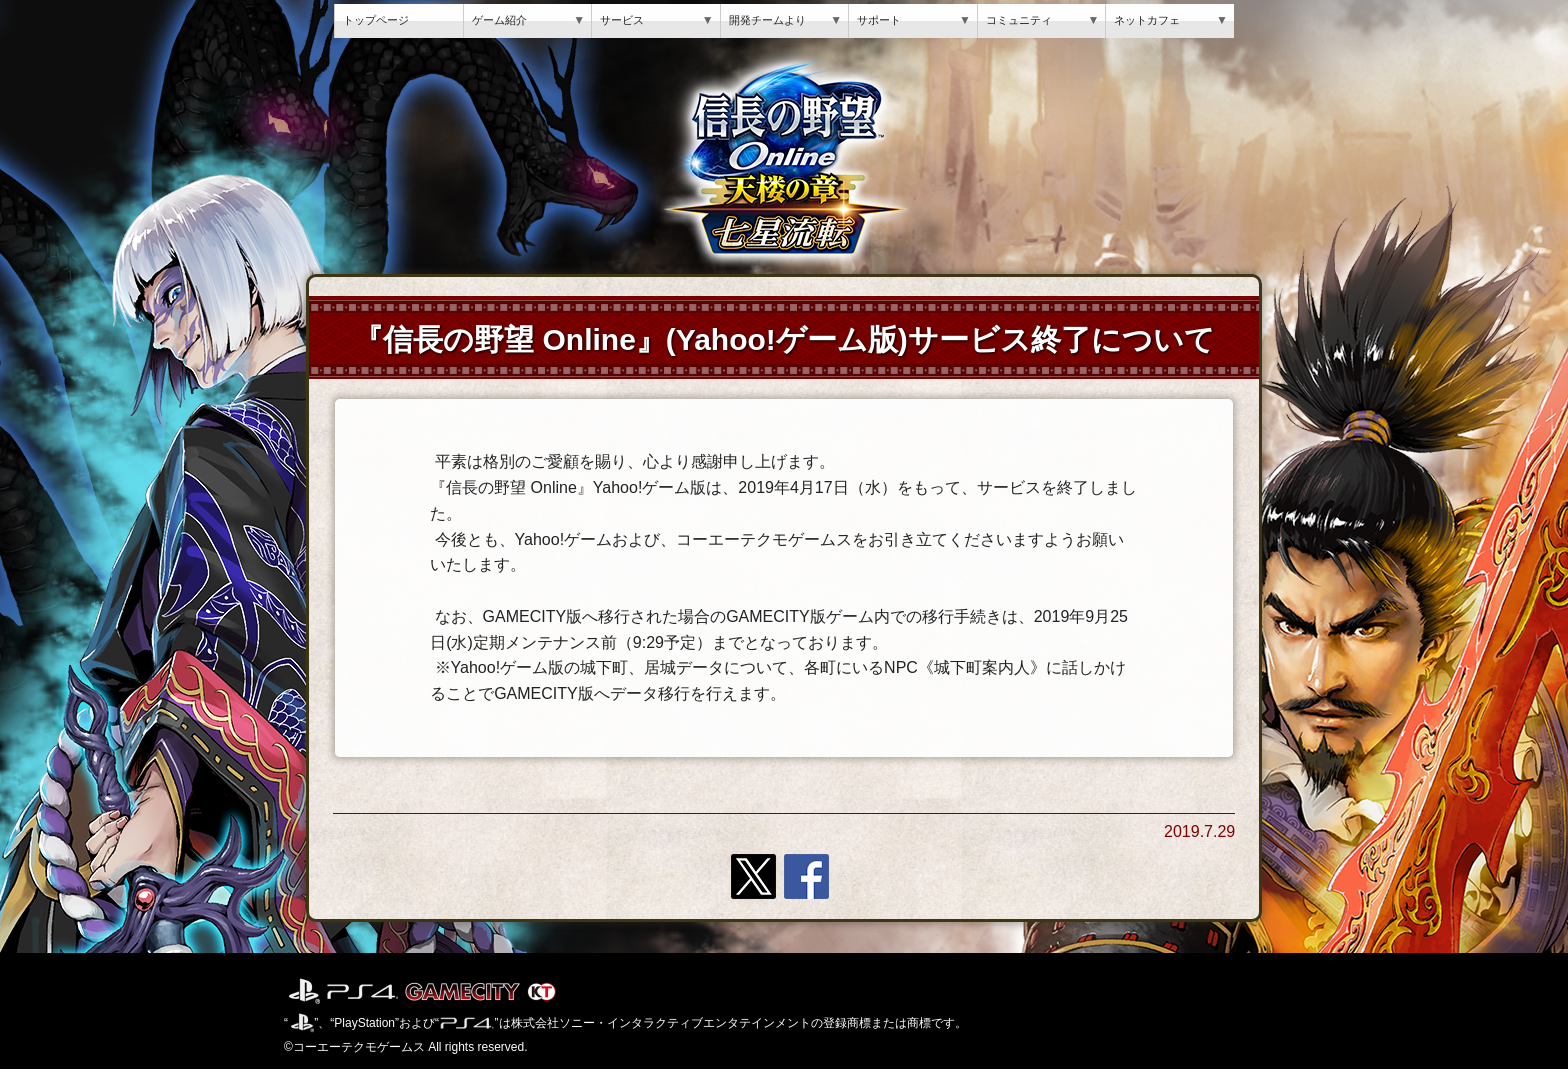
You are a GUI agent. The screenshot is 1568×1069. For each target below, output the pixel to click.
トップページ (376, 20)
